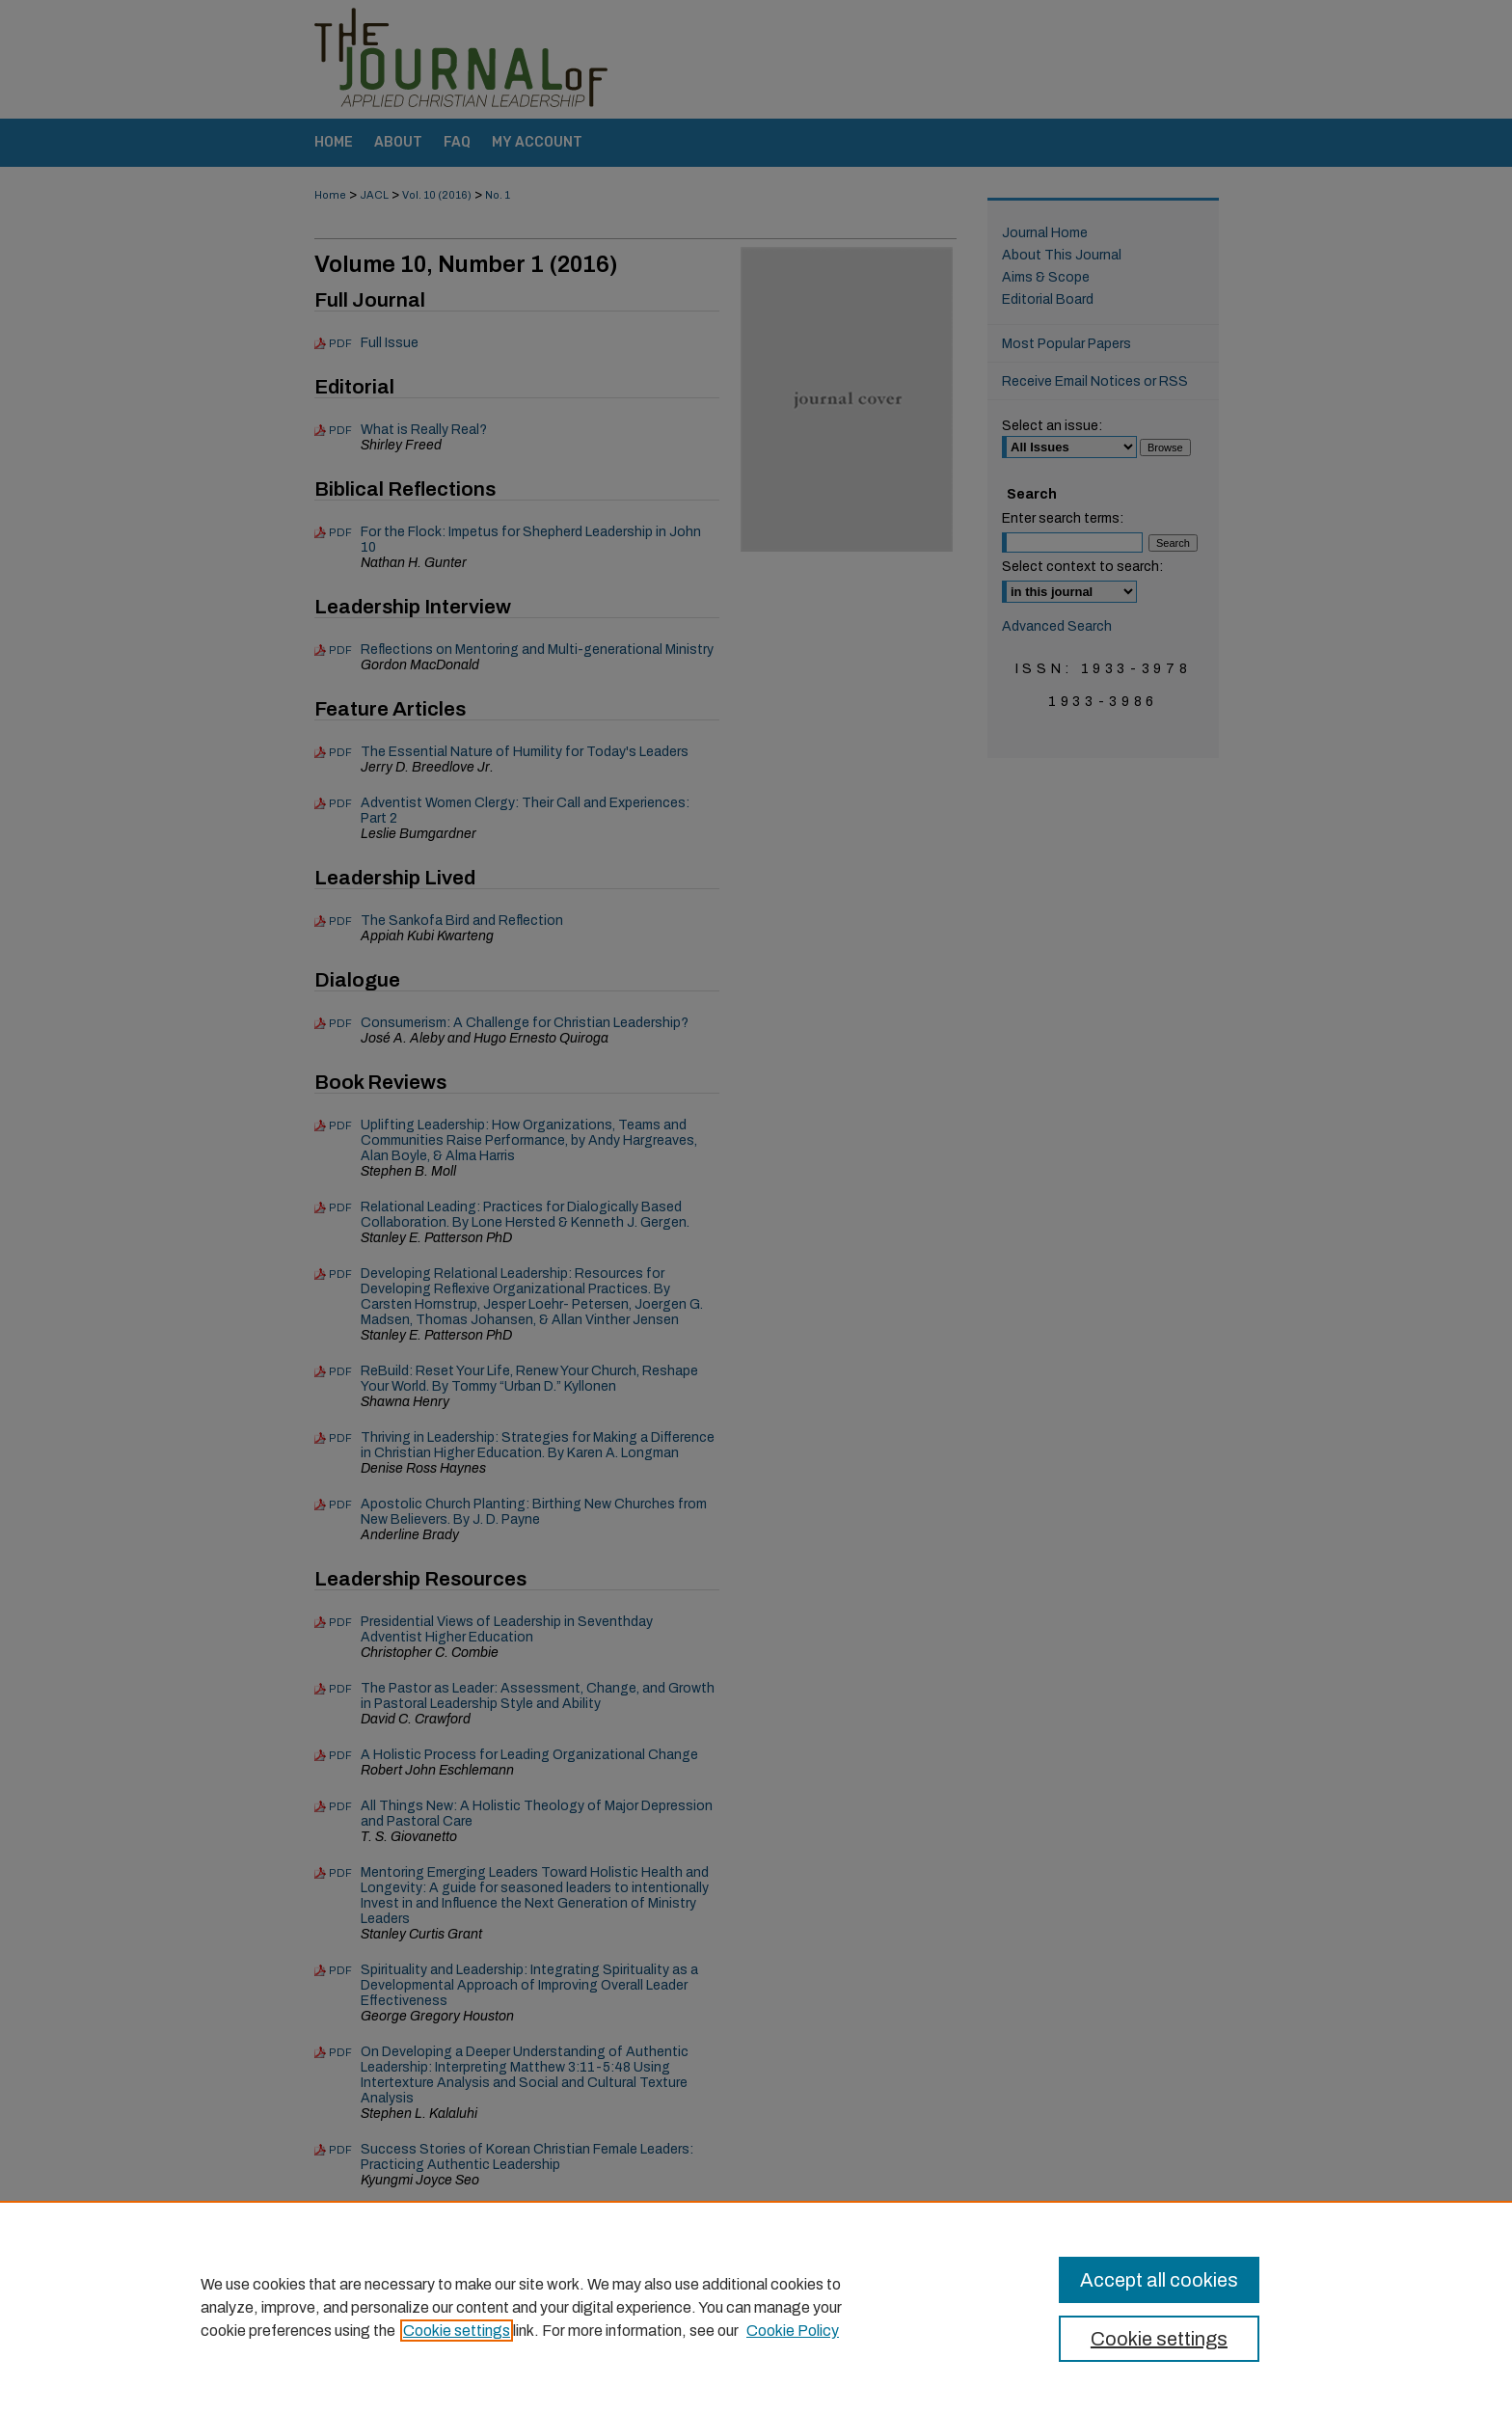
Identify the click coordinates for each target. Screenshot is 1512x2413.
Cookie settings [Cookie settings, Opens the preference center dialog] (1159, 2338)
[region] (756, 2307)
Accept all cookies (1159, 2280)
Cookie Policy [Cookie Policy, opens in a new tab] (792, 2330)
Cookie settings (456, 2330)
